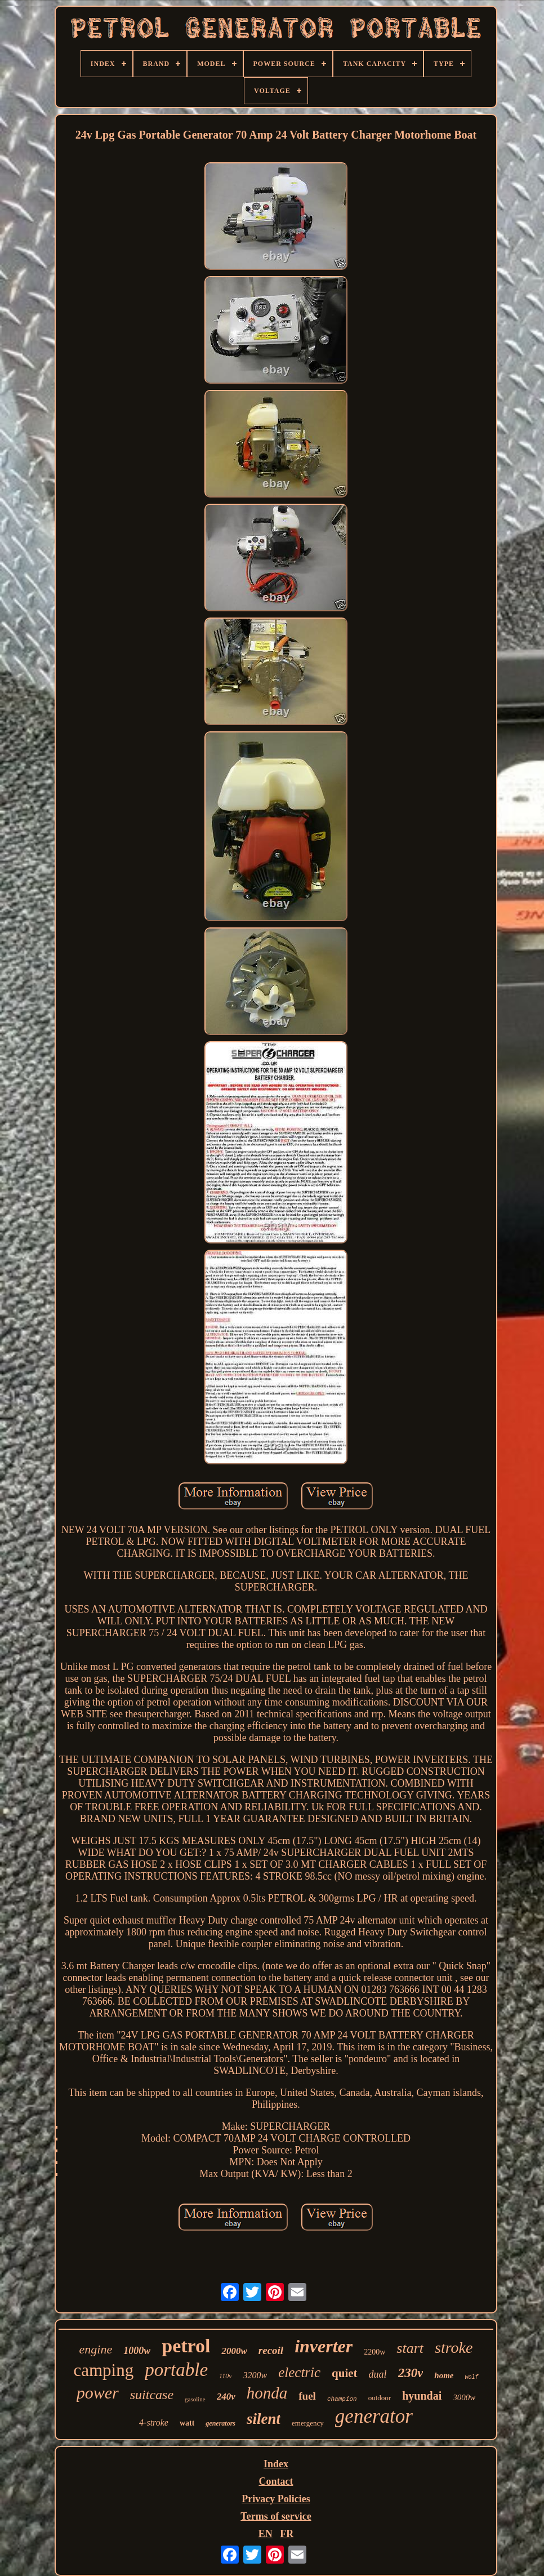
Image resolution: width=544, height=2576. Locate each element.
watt (187, 2423)
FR (286, 2533)
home (443, 2375)
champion (342, 2399)
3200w (255, 2375)
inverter (324, 2346)
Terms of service (275, 2516)
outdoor (379, 2397)
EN (265, 2533)
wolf (472, 2377)
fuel (307, 2396)
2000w (234, 2351)
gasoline (195, 2399)
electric (299, 2372)
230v (410, 2373)
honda (267, 2393)
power (98, 2392)
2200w (374, 2352)
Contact (275, 2481)
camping (103, 2370)
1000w (136, 2350)
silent (263, 2418)
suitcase (151, 2394)
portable (176, 2370)
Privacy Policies (276, 2498)
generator (374, 2416)
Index (276, 2464)
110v (225, 2376)
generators (220, 2423)
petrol (186, 2345)
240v (226, 2396)
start (409, 2348)
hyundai (422, 2396)
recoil (270, 2350)
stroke (453, 2347)
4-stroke (153, 2422)
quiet (345, 2373)
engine (96, 2349)
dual (378, 2374)
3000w (464, 2397)
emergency (308, 2423)
